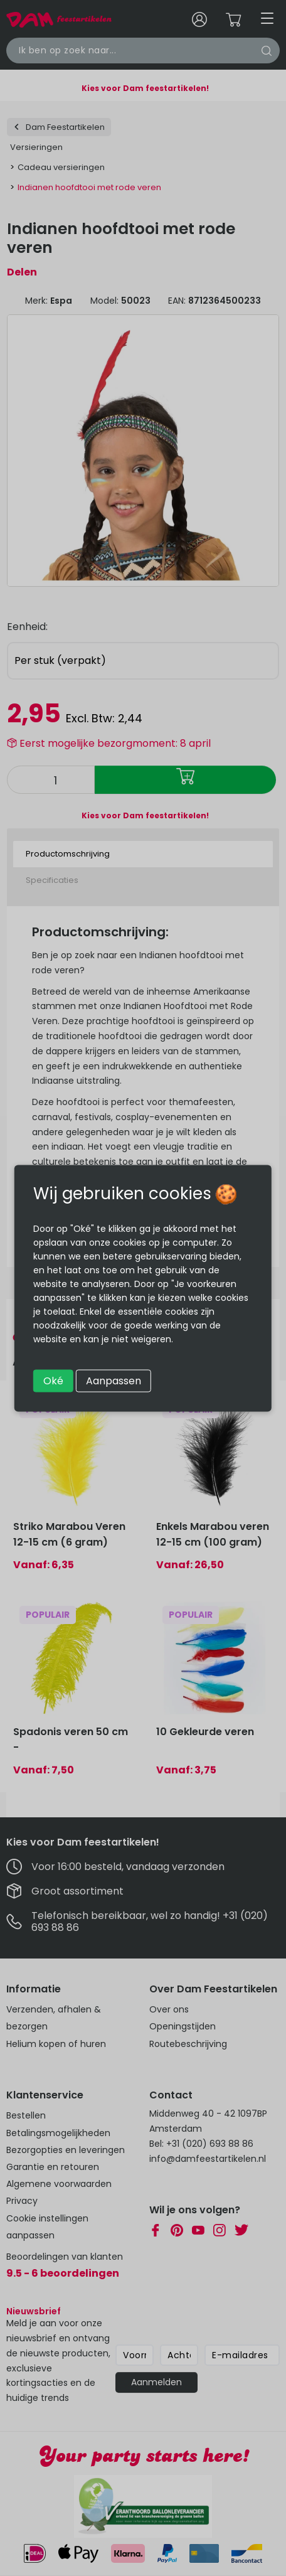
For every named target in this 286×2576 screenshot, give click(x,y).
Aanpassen (113, 1380)
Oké (53, 1380)
